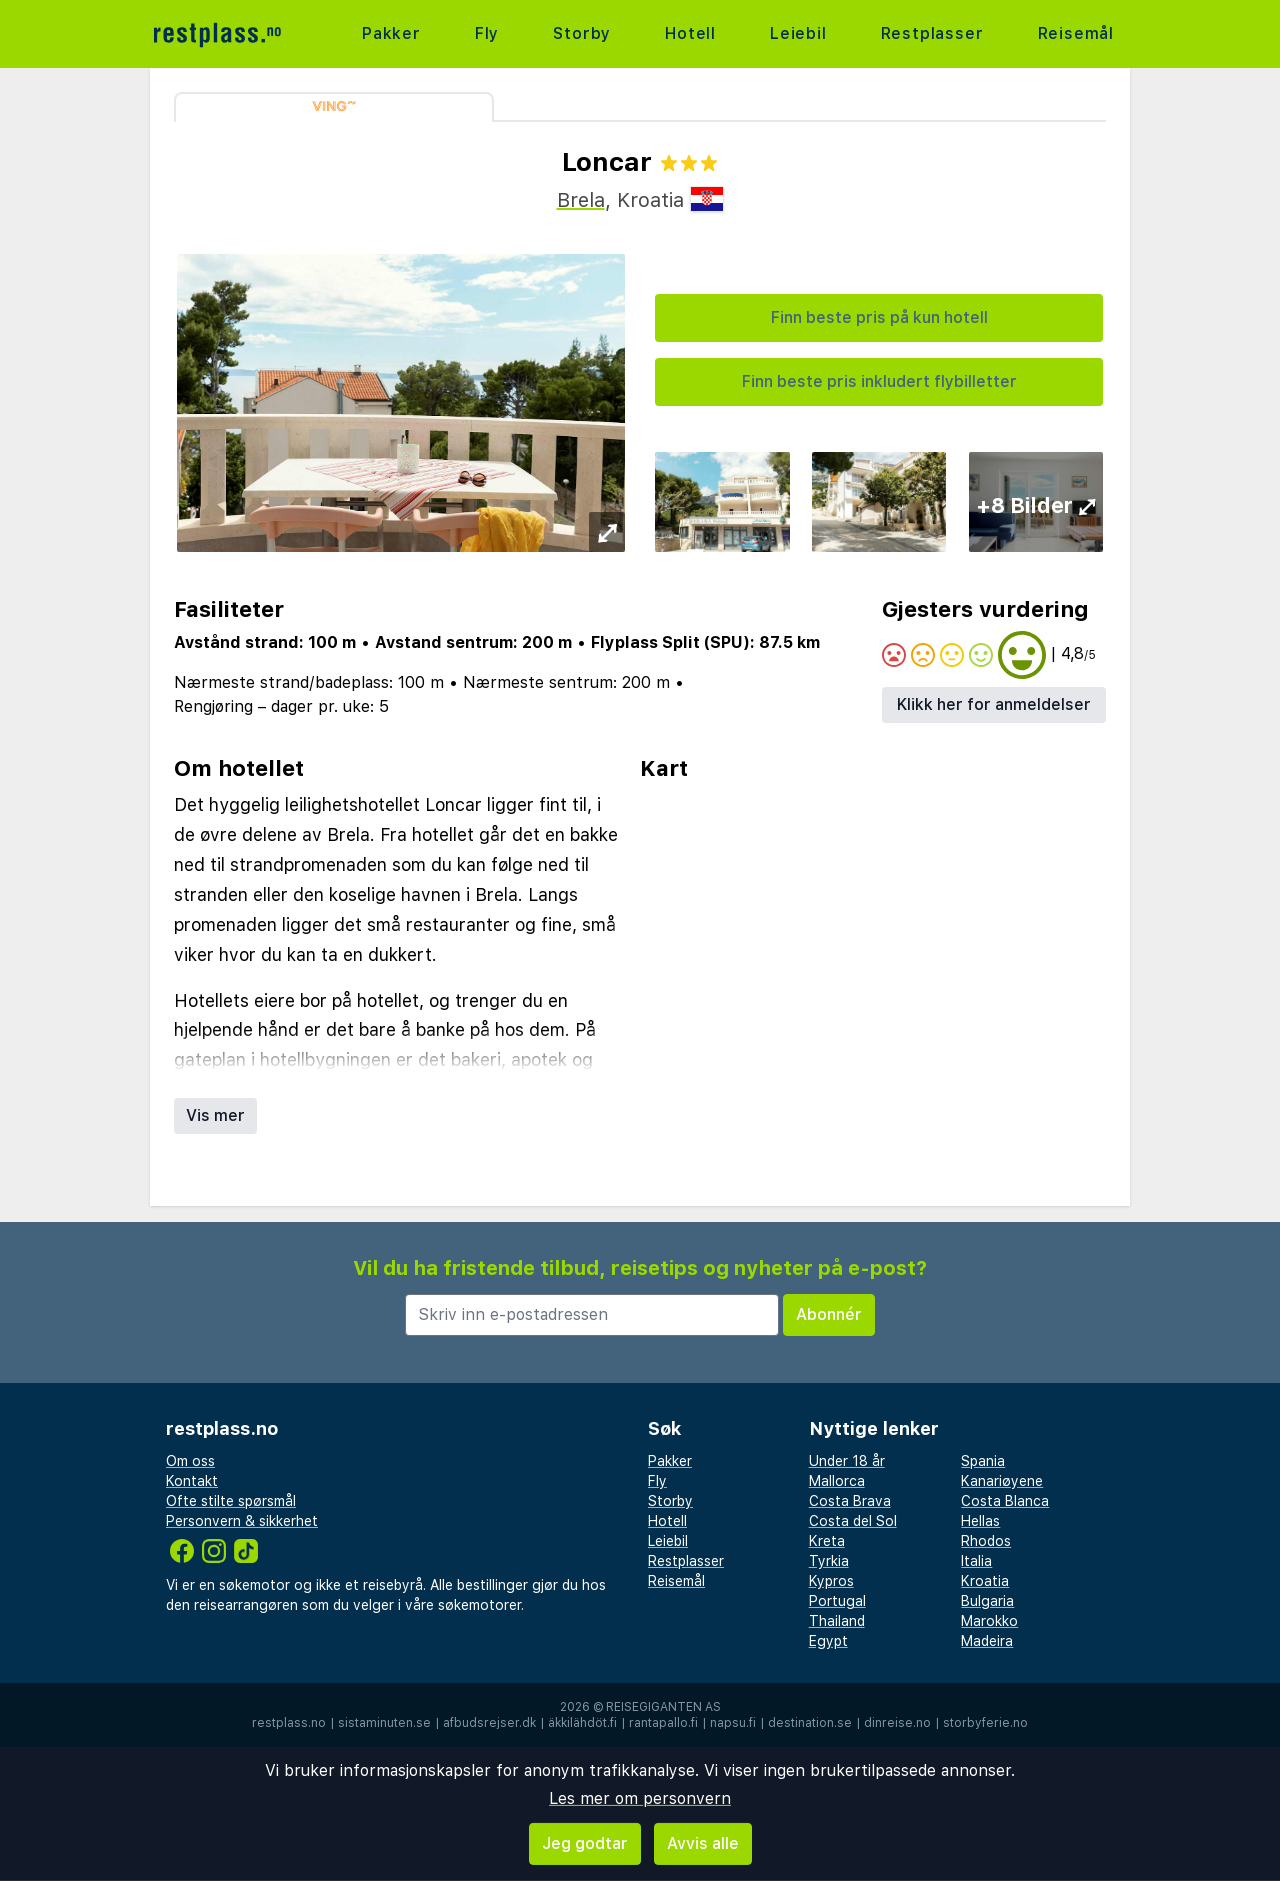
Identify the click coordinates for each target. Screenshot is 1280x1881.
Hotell (690, 33)
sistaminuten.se (384, 1723)
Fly (487, 33)
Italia (976, 1561)
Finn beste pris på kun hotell (879, 317)
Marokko (989, 1621)
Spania (983, 1461)
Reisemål (1076, 33)
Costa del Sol (853, 1521)
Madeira (987, 1641)
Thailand (837, 1621)
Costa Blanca (1005, 1501)
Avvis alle (703, 1843)
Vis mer (215, 1115)
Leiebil (798, 33)
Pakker (391, 33)
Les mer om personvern (640, 1798)
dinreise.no (897, 1723)
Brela (581, 200)
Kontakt (192, 1481)
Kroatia (985, 1581)
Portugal (837, 1601)
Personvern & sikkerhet (242, 1521)
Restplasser (932, 33)
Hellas (980, 1521)
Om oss (190, 1461)
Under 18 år (847, 1461)
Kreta (827, 1541)
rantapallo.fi (663, 1723)
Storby (582, 33)
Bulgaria (987, 1601)
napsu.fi (733, 1723)
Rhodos (986, 1541)
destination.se (810, 1723)
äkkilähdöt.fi (582, 1723)
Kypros (831, 1581)
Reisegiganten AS (663, 1707)
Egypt (828, 1641)
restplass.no (289, 1723)
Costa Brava (850, 1501)
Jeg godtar (585, 1843)
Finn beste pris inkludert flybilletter (879, 381)
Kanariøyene (1002, 1481)
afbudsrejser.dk (489, 1723)
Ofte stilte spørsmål (231, 1501)
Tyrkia (829, 1561)
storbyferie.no (985, 1723)
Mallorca (837, 1481)
